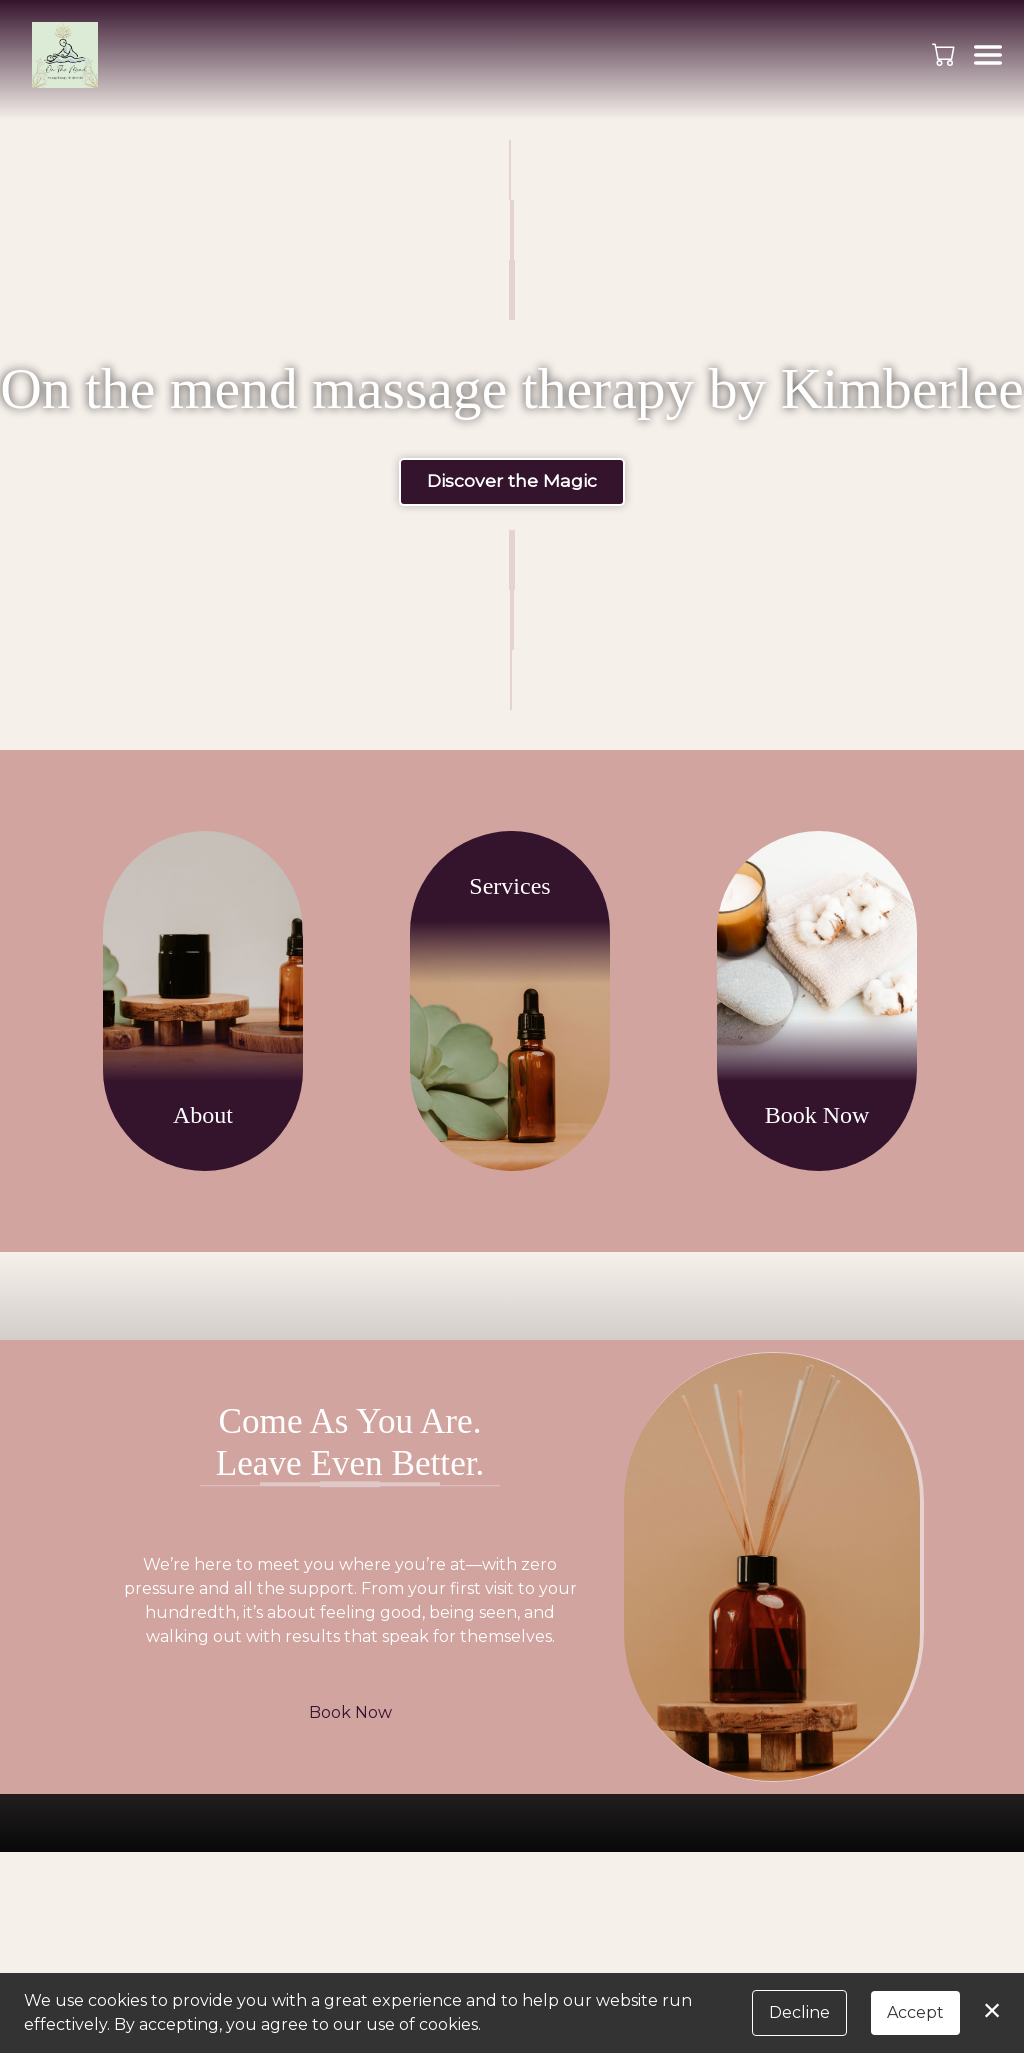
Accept (915, 2012)
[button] (945, 54)
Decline (799, 2012)
